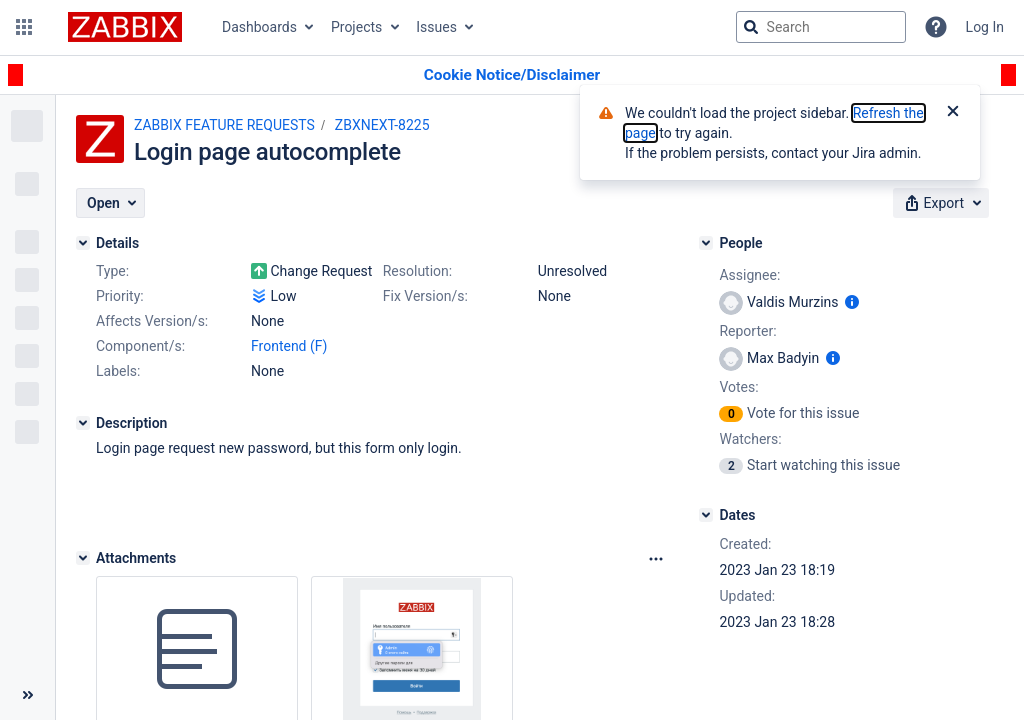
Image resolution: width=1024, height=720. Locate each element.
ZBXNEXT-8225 (382, 125)
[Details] (83, 243)
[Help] (936, 27)
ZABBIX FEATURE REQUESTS (224, 125)
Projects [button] (356, 27)
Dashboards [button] (259, 27)
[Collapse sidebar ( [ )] (27, 695)
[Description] (83, 423)
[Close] (953, 113)
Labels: (118, 371)
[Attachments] (83, 558)
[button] (24, 27)
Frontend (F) (289, 346)
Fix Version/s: (425, 296)
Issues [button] (436, 27)
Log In (985, 27)
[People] (706, 243)
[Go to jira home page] (125, 27)
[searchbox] (821, 27)
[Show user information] (852, 302)
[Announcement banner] (512, 75)
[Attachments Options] (656, 559)
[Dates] (706, 515)
